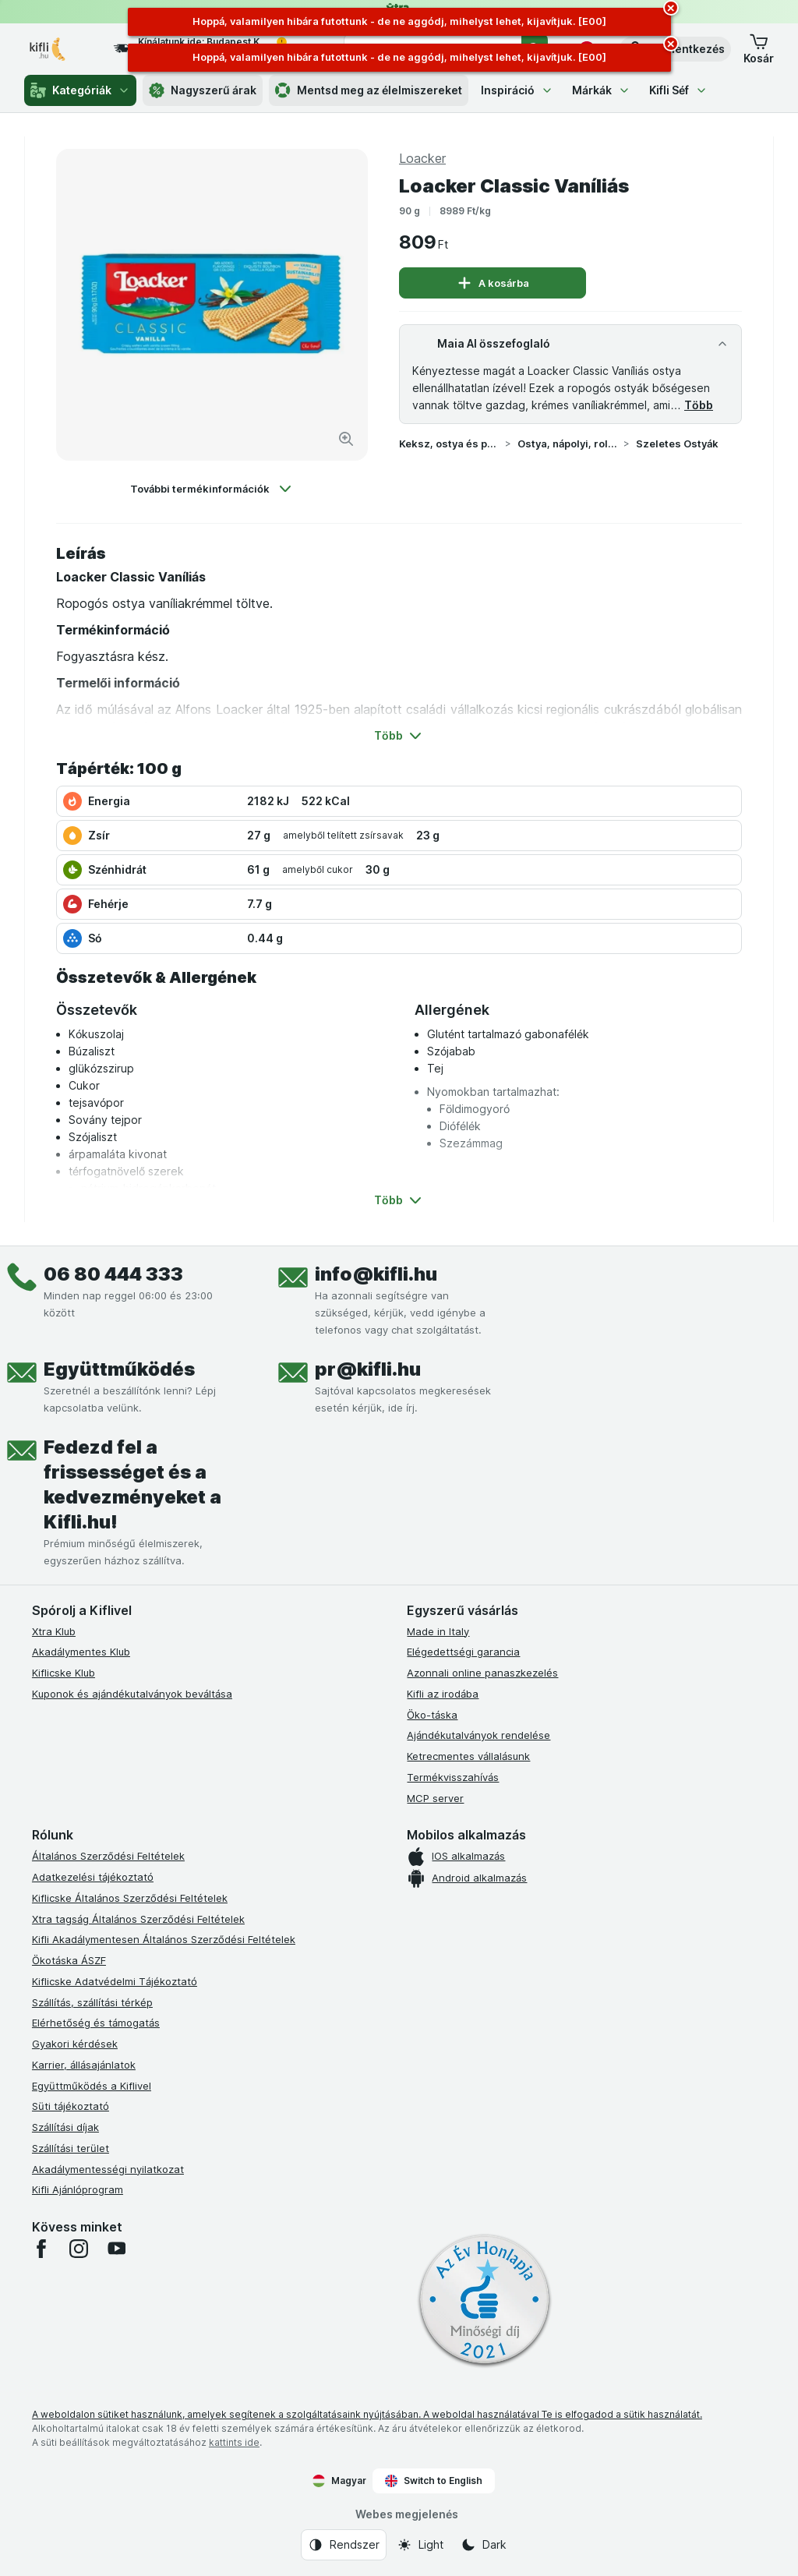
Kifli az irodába (442, 1693)
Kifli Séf (678, 90)
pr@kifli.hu (368, 1369)
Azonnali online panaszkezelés (482, 1672)
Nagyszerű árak (202, 90)
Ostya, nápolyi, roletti (567, 443)
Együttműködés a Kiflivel (91, 2086)
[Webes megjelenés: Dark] (484, 2544)
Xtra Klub (54, 1631)
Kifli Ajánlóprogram (77, 2189)
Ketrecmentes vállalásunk (468, 1756)
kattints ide (234, 2442)
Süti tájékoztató (70, 2106)
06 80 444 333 (113, 1274)
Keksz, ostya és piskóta (449, 443)
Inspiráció (517, 90)
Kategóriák (80, 90)
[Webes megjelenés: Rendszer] (344, 2544)
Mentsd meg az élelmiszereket (368, 90)
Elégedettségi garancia (463, 1651)
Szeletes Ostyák (677, 443)
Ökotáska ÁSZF (69, 1960)
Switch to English (433, 2481)
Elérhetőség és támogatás (96, 2022)
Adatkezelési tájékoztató (93, 1877)
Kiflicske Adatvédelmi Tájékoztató (114, 1981)
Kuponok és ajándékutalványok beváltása (132, 1693)
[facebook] (41, 2248)
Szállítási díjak (65, 2127)
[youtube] (116, 2248)
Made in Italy (438, 1631)
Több (698, 405)
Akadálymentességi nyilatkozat (108, 2169)
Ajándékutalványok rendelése (478, 1735)
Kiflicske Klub (63, 1672)
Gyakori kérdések (75, 2043)
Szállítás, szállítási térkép (92, 2002)
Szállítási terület (70, 2148)
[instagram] (78, 2248)
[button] (758, 49)
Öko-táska (432, 1714)
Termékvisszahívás (453, 1777)
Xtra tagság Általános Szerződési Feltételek (138, 1919)
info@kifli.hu (376, 1274)
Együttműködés (119, 1369)
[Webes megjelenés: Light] (420, 2544)
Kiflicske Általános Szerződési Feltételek (130, 1898)
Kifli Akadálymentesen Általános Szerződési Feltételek (163, 1939)
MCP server (435, 1798)
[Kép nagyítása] (346, 438)
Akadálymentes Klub (81, 1651)
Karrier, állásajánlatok (84, 2064)
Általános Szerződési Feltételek (108, 1856)
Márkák (601, 90)
